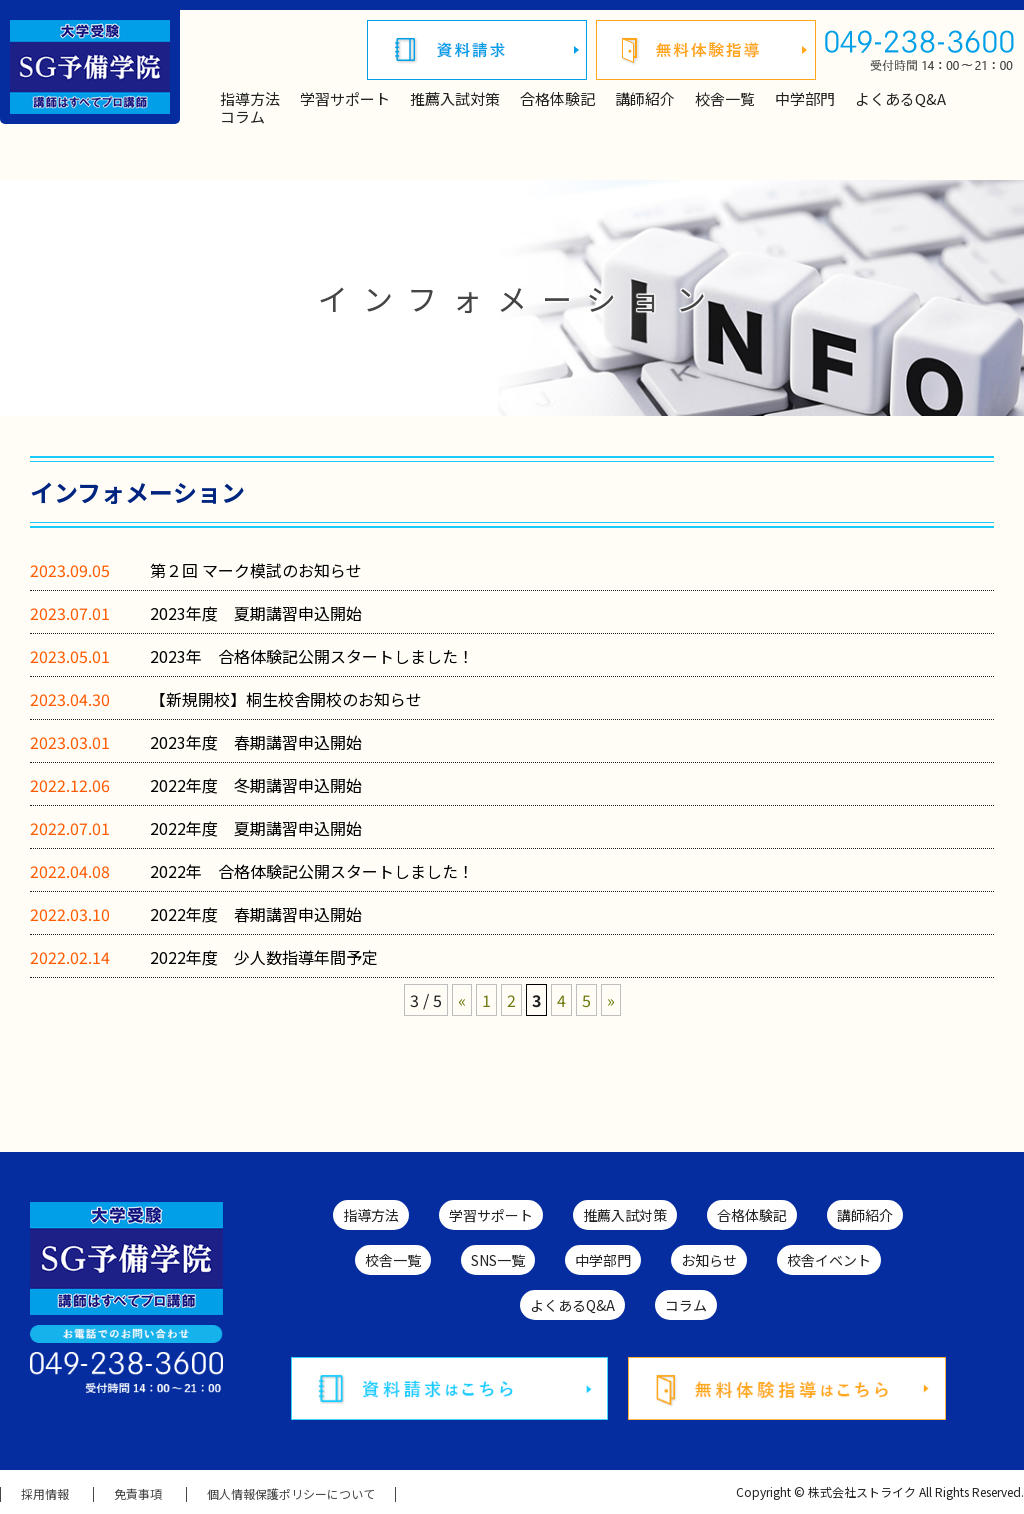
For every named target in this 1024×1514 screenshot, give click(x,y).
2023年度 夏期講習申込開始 (256, 613)
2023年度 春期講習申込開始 (256, 742)
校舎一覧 (725, 99)
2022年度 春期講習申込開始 (256, 914)
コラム (242, 117)
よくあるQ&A (900, 99)
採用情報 (45, 1494)
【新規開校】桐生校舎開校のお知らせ (286, 699)
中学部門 (805, 99)
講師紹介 (645, 99)
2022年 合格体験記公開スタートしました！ (312, 871)
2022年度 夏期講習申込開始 (256, 828)
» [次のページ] (611, 1000)
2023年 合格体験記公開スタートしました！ (312, 656)
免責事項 (138, 1494)
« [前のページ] (462, 1000)
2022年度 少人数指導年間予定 (264, 957)
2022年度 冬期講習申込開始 (256, 785)
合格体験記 (557, 99)
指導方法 (250, 99)
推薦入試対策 (455, 99)
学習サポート (345, 99)
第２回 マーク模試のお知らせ (256, 570)
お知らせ (709, 1260)
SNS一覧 (498, 1260)
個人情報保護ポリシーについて (291, 1494)
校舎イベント (829, 1260)
